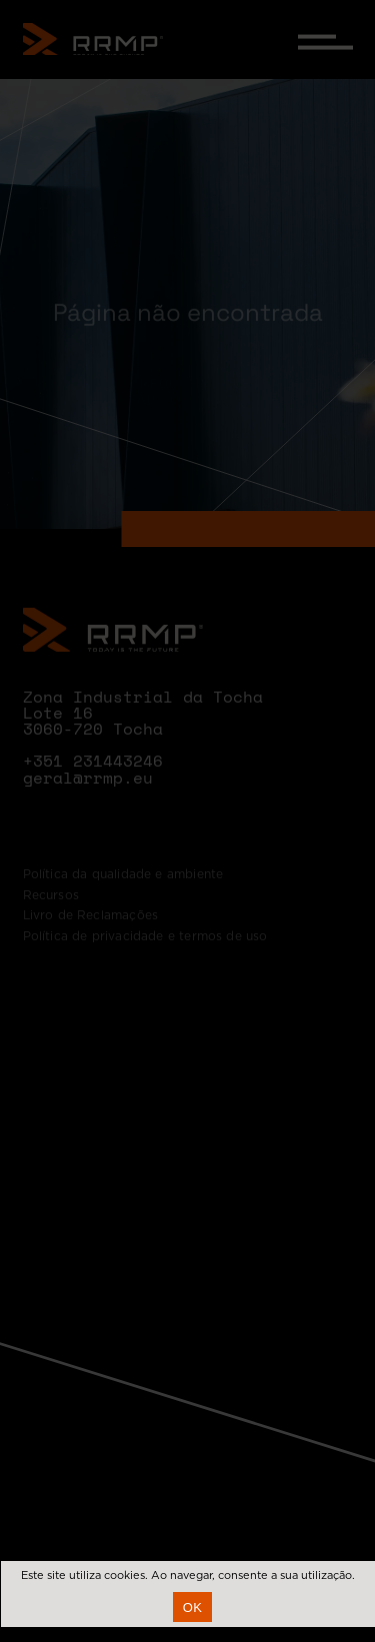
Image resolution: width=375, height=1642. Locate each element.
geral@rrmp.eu (88, 790)
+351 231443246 (93, 774)
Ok (192, 1607)
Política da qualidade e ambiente (123, 897)
